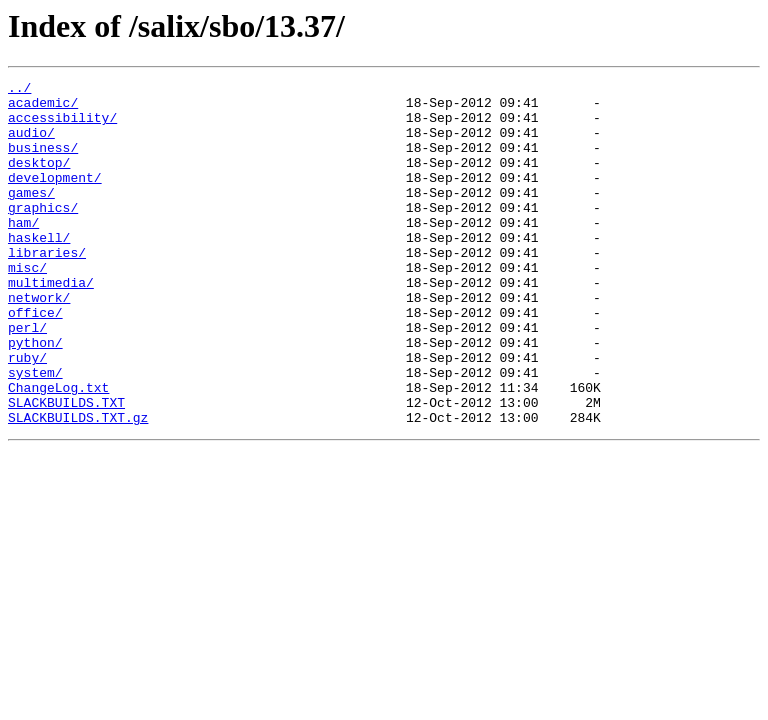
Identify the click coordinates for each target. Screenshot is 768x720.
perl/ (27, 378)
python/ (35, 396)
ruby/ (27, 414)
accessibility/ (62, 126)
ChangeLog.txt (58, 450)
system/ (35, 432)
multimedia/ (51, 324)
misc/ (27, 306)
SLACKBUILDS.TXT (66, 468)
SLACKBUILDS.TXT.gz (78, 486)
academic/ (43, 108)
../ (19, 90)
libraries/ (47, 288)
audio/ (31, 144)
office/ (35, 360)
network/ (39, 342)
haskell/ (39, 270)
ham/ (23, 252)
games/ (31, 216)
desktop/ (39, 180)
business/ (43, 162)
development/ (55, 198)
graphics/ (43, 234)
